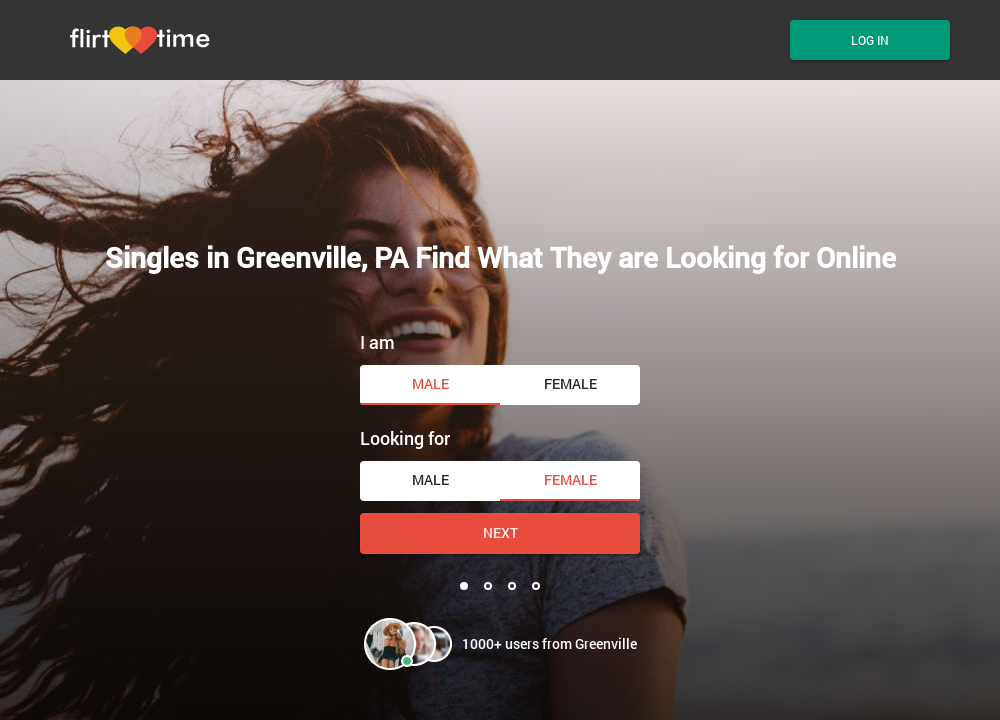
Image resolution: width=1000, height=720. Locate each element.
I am (377, 342)
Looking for (405, 438)
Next (500, 532)
